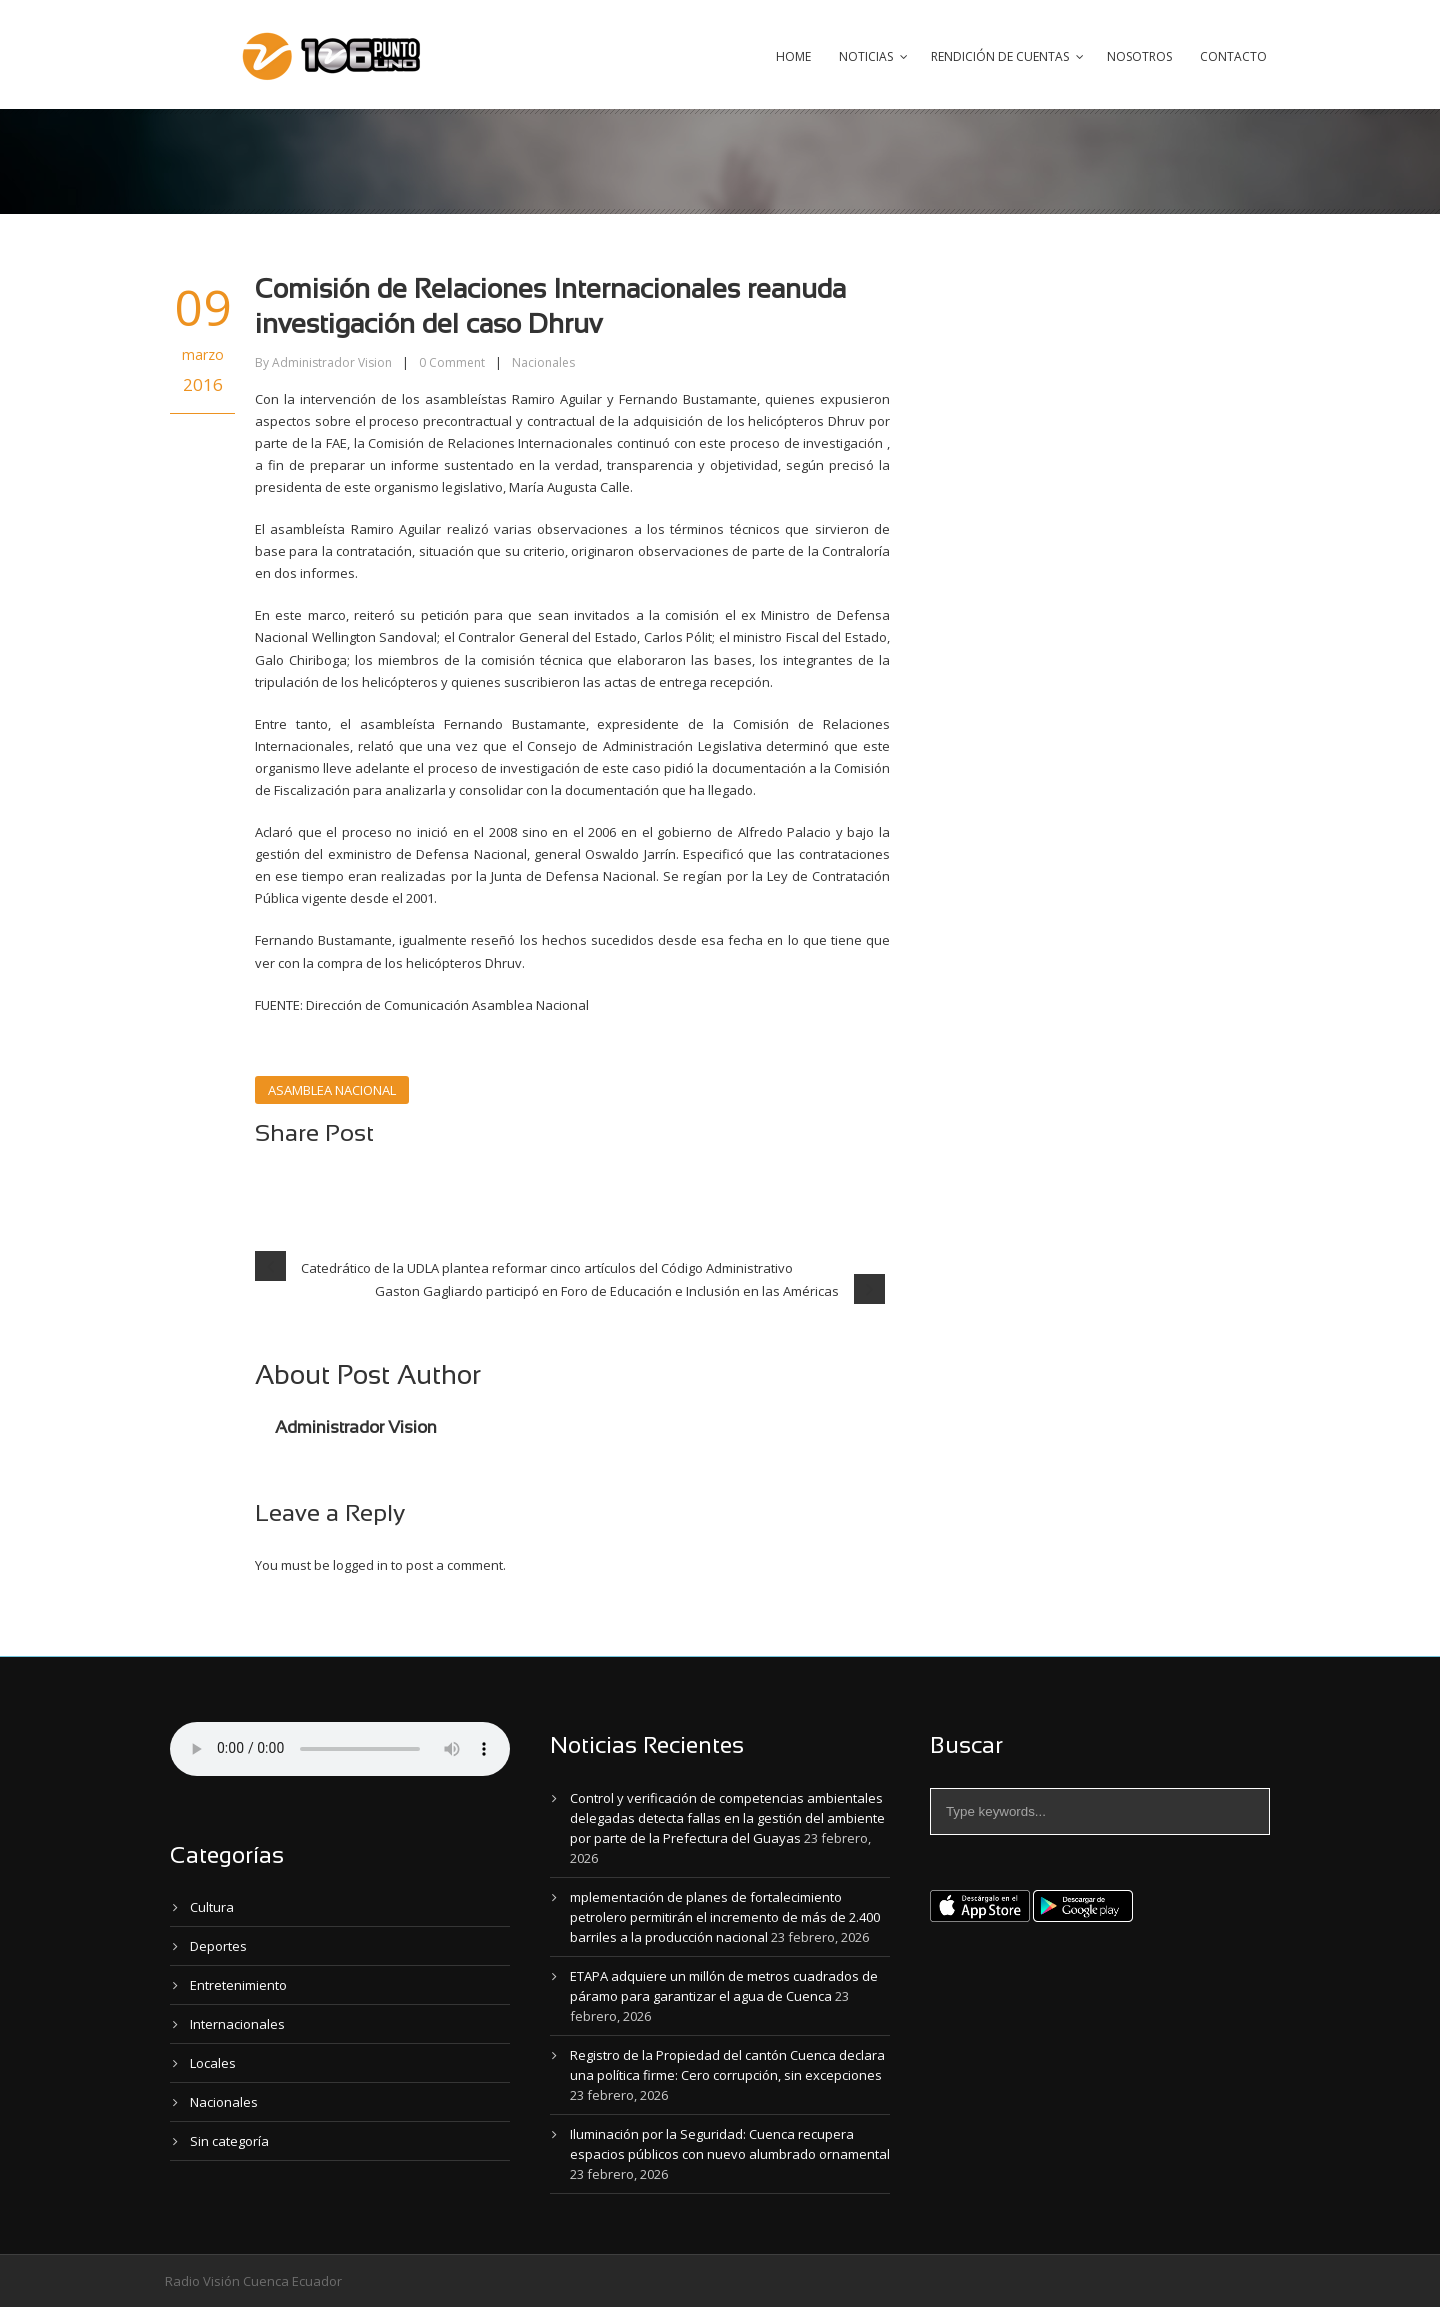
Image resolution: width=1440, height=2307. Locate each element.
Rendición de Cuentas (1000, 56)
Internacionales (237, 2024)
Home (793, 56)
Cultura (212, 1907)
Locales (213, 2063)
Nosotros (1139, 56)
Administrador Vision (332, 362)
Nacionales (543, 362)
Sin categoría (229, 2141)
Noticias (866, 56)
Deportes (218, 1946)
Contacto (1233, 56)
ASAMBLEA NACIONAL (332, 1090)
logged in (360, 1565)
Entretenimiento (238, 1985)
